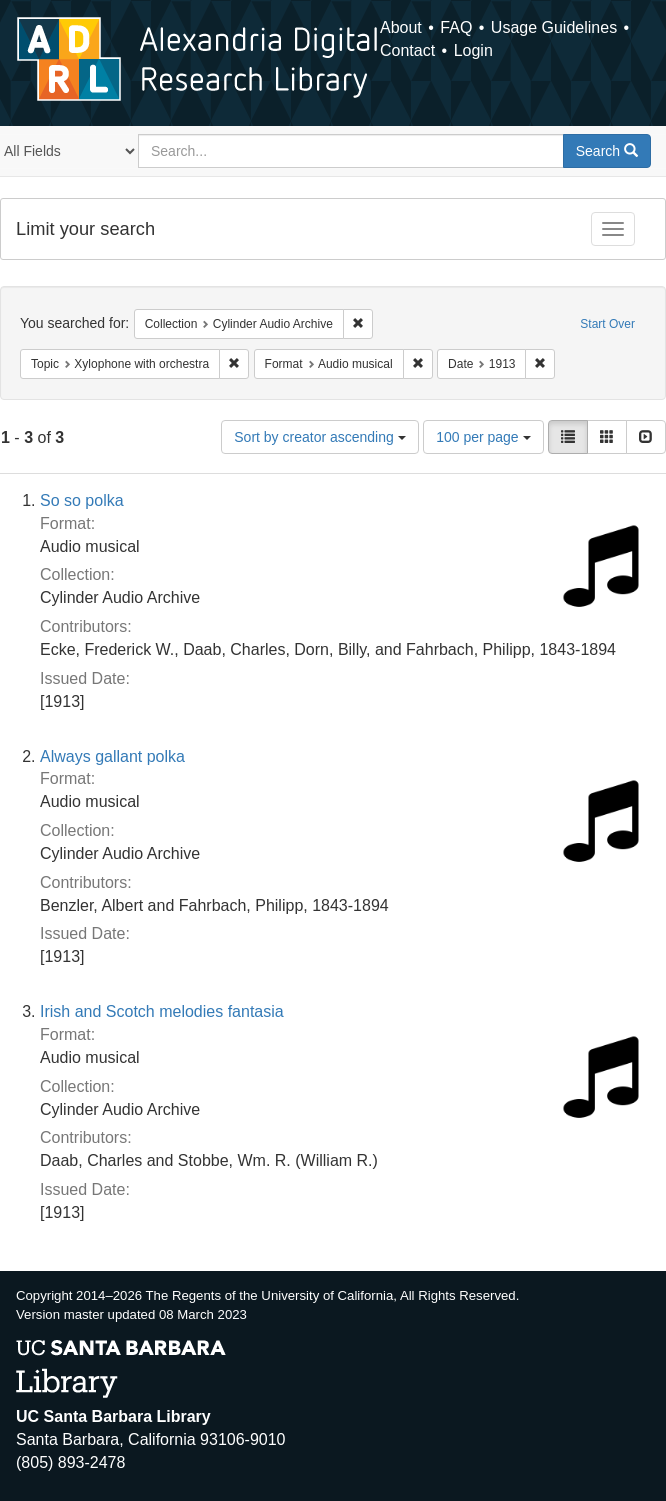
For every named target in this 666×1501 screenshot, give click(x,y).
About (401, 27)
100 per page (483, 437)
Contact (407, 50)
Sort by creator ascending (319, 437)
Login (473, 50)
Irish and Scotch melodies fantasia (162, 1011)
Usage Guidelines (554, 27)
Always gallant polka (112, 756)
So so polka (82, 500)
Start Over (607, 324)
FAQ (456, 27)
